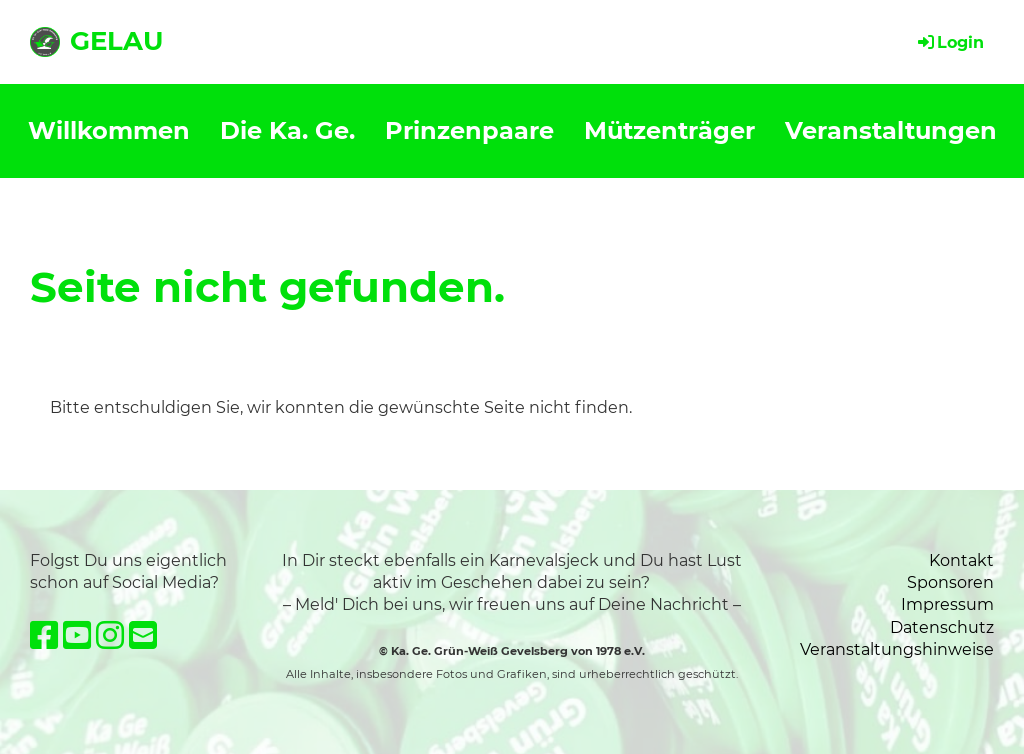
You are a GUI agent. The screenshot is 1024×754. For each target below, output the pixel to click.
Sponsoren (950, 582)
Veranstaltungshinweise (897, 649)
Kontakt (961, 560)
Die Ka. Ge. (287, 130)
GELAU (116, 41)
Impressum (947, 604)
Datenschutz (942, 627)
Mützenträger (669, 130)
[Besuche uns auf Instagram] (110, 635)
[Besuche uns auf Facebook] (44, 635)
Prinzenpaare (469, 130)
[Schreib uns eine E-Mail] (143, 635)
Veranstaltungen (891, 130)
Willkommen (109, 130)
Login (949, 42)
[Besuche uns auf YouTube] (77, 635)
